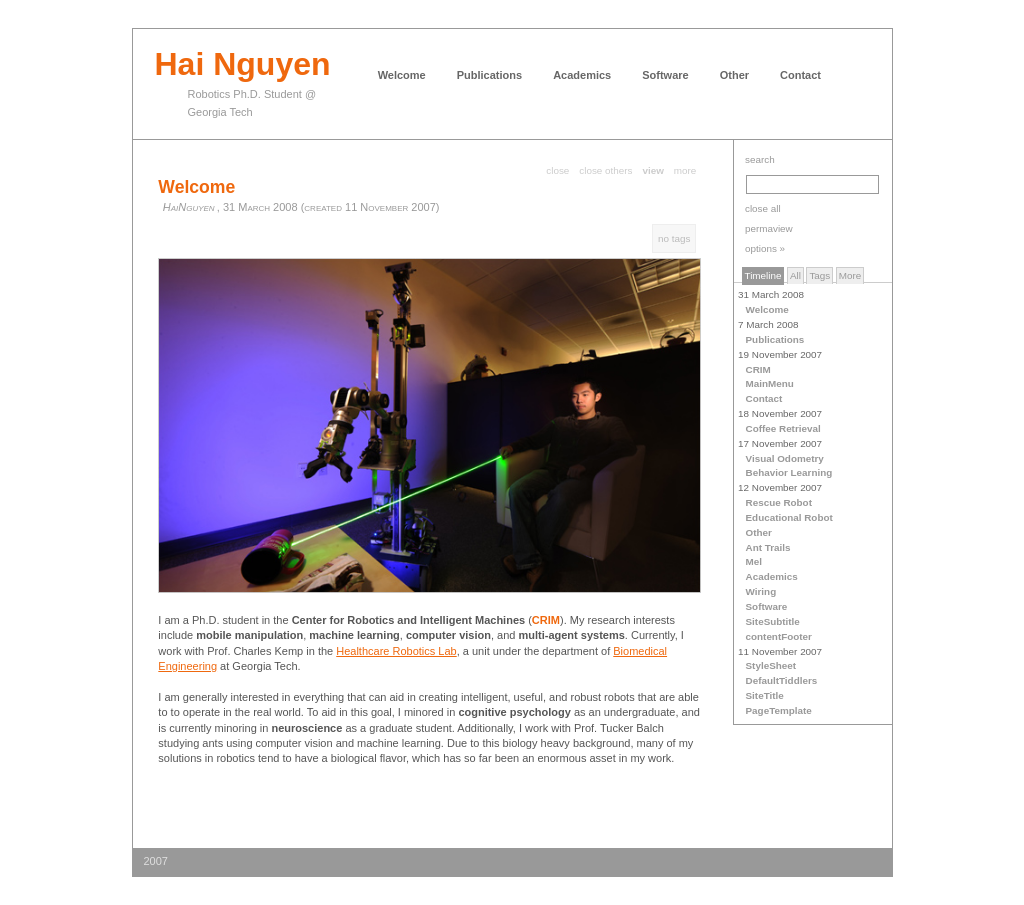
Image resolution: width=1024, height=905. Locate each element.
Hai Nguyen (243, 64)
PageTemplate (779, 710)
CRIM (758, 369)
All (795, 275)
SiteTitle (765, 695)
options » (765, 248)
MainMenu (770, 383)
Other (734, 75)
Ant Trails (768, 547)
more (685, 170)
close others (605, 170)
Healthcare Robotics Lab (396, 651)
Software (665, 75)
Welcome (402, 75)
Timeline (763, 275)
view (652, 170)
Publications (489, 75)
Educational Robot (789, 517)
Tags (819, 275)
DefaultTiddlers (782, 680)
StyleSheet (771, 665)
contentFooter (779, 636)
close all (763, 208)
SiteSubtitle (773, 621)
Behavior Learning (789, 472)
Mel (754, 561)
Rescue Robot (779, 502)
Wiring (761, 591)
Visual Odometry (785, 458)
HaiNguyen (189, 207)
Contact (800, 75)
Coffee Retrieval (783, 428)
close (557, 170)
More (850, 275)
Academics (582, 75)
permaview (769, 228)
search (760, 159)
